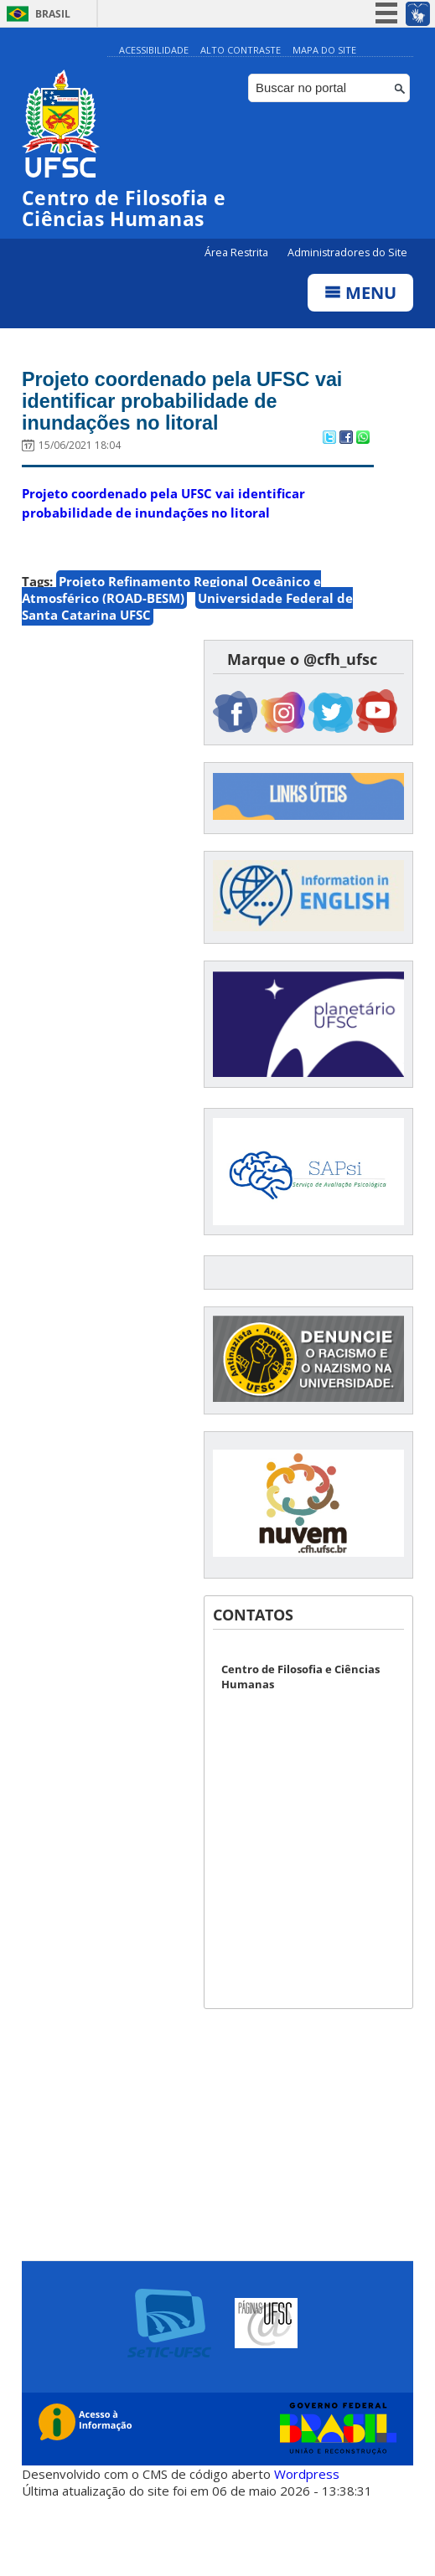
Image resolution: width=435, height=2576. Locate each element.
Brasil (52, 14)
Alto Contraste (240, 50)
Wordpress (306, 2479)
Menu (360, 293)
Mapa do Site (324, 50)
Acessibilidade (154, 50)
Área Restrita (238, 253)
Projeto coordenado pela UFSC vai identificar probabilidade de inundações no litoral (193, 403)
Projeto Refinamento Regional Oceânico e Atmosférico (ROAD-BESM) (171, 594)
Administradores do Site (347, 253)
